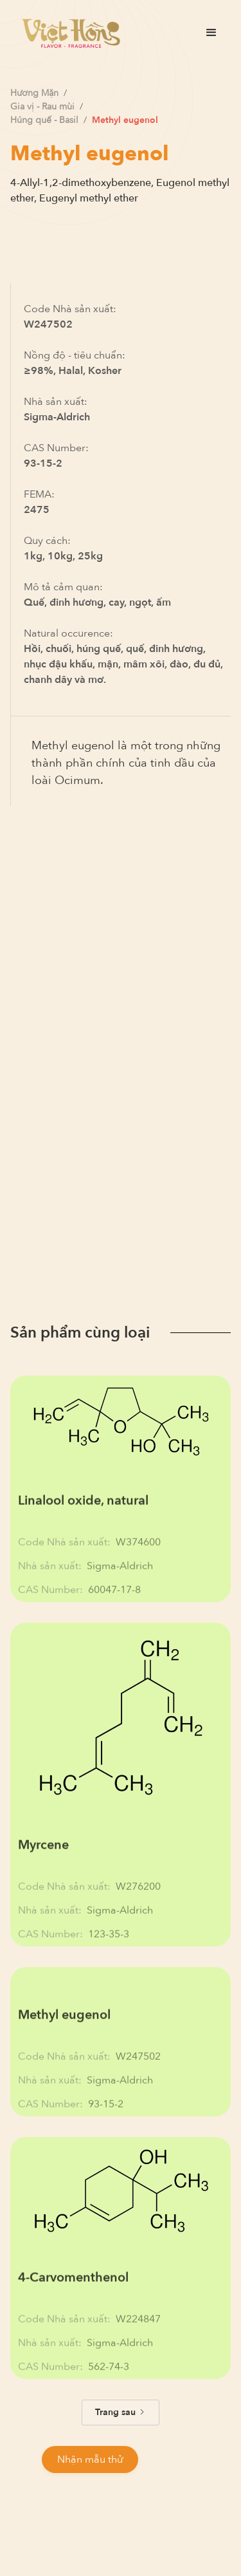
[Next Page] (120, 2412)
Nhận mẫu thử (90, 2459)
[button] (211, 33)
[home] (67, 33)
